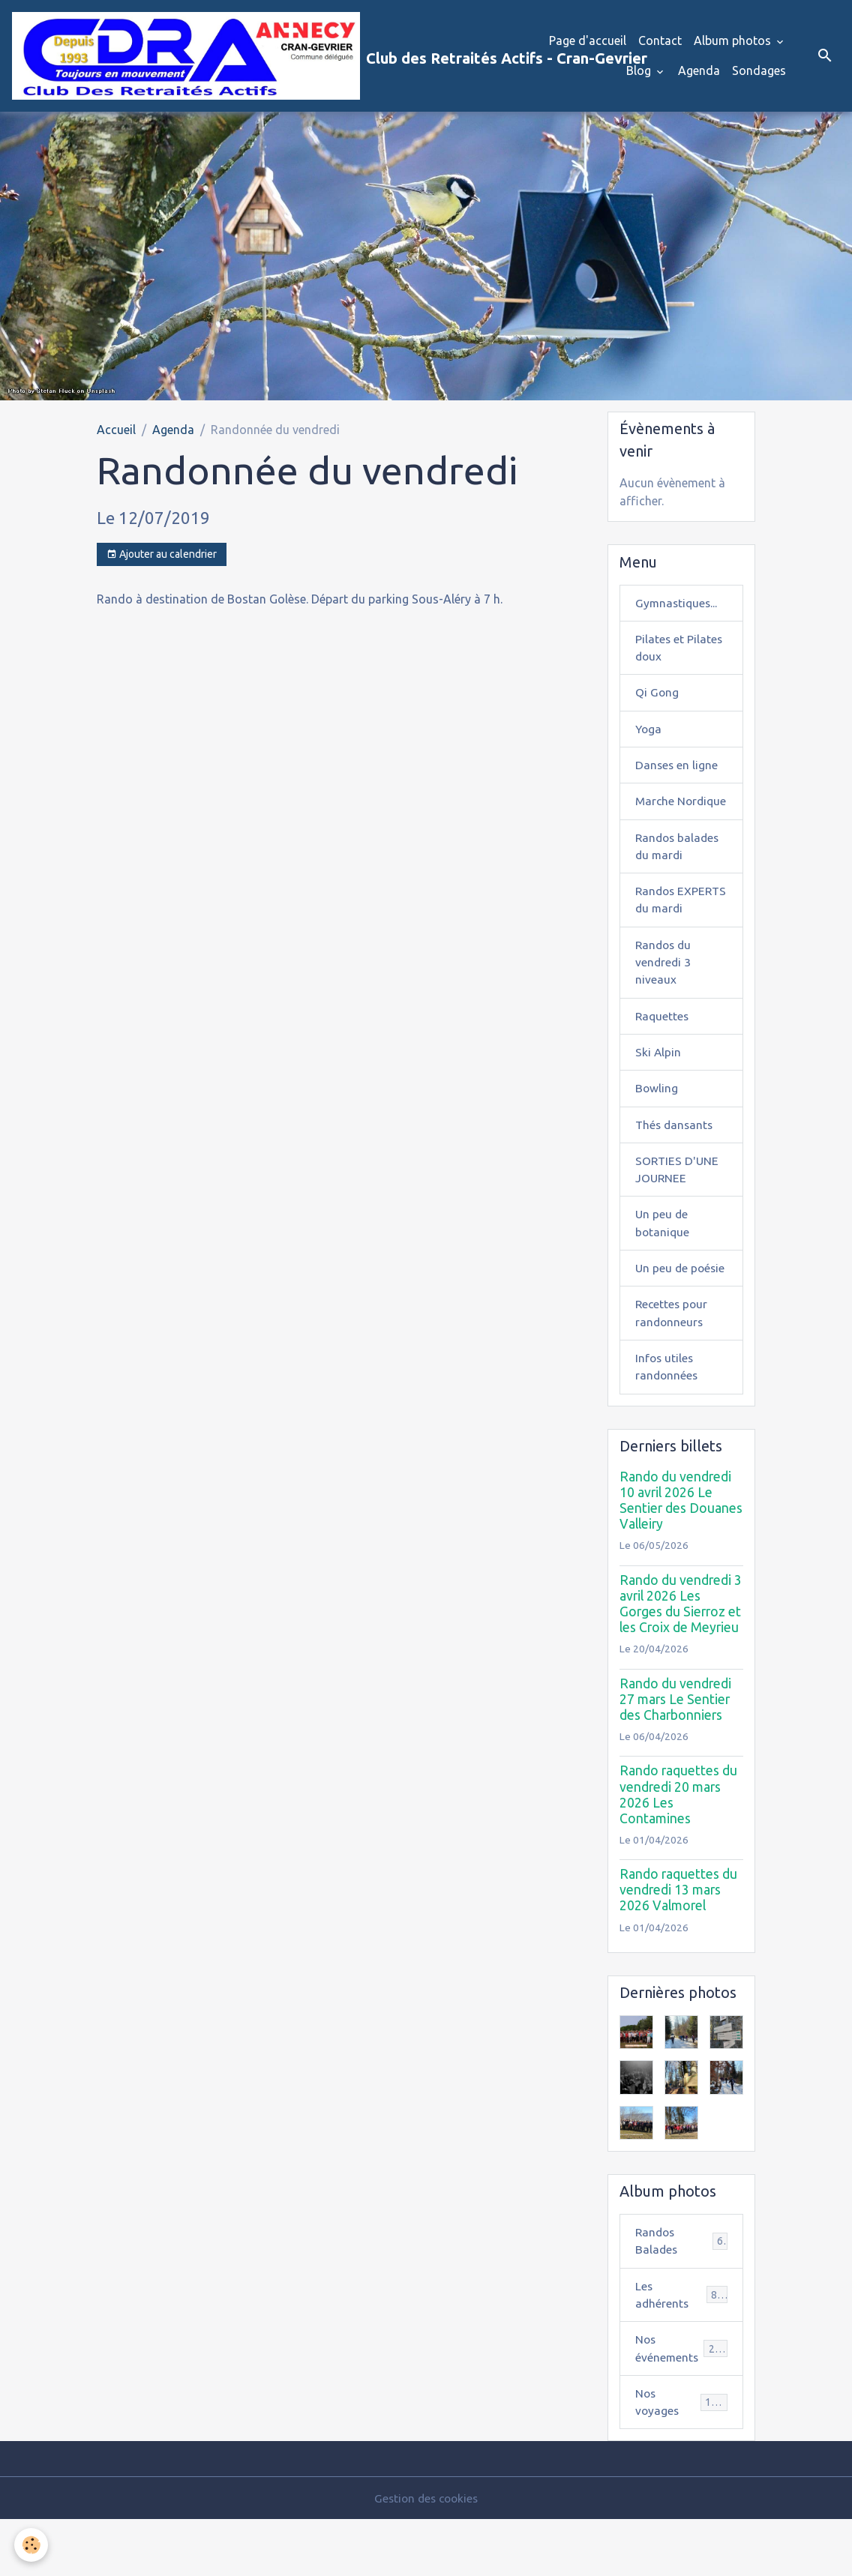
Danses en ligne (677, 770)
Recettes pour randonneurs (672, 1364)
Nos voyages (681, 2458)
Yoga (649, 734)
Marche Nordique (660, 816)
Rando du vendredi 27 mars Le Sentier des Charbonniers (675, 1752)
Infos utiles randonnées (667, 1419)
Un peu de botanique (663, 1273)
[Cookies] (32, 2545)
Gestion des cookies (426, 2555)
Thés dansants (675, 1172)
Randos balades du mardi (679, 871)
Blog (640, 72)
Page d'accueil (587, 42)
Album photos (734, 42)
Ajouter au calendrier (161, 557)
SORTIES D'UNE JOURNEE (678, 1218)
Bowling (657, 1136)
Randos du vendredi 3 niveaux (664, 1007)
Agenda (699, 72)
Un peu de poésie (681, 1318)
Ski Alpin (658, 1099)
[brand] (248, 57)
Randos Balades (681, 2294)
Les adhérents (681, 2349)
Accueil (116, 432)
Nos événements (681, 2403)
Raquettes (663, 1062)
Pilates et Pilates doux (679, 651)
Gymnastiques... (677, 606)
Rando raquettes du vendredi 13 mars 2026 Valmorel (678, 1942)
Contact (660, 42)
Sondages (759, 72)
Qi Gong (657, 697)
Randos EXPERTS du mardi (669, 935)
